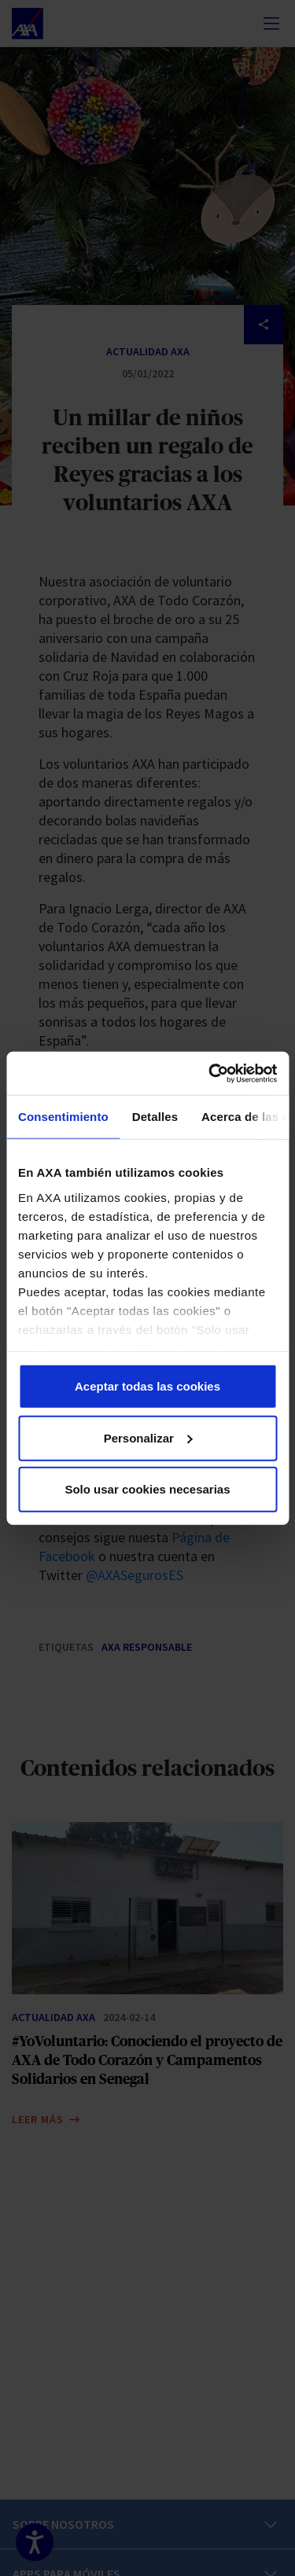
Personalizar (148, 1437)
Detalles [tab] (155, 1116)
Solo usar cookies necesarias (147, 1489)
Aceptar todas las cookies (147, 1386)
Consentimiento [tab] (63, 1116)
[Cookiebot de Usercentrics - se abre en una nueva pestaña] (210, 1073)
